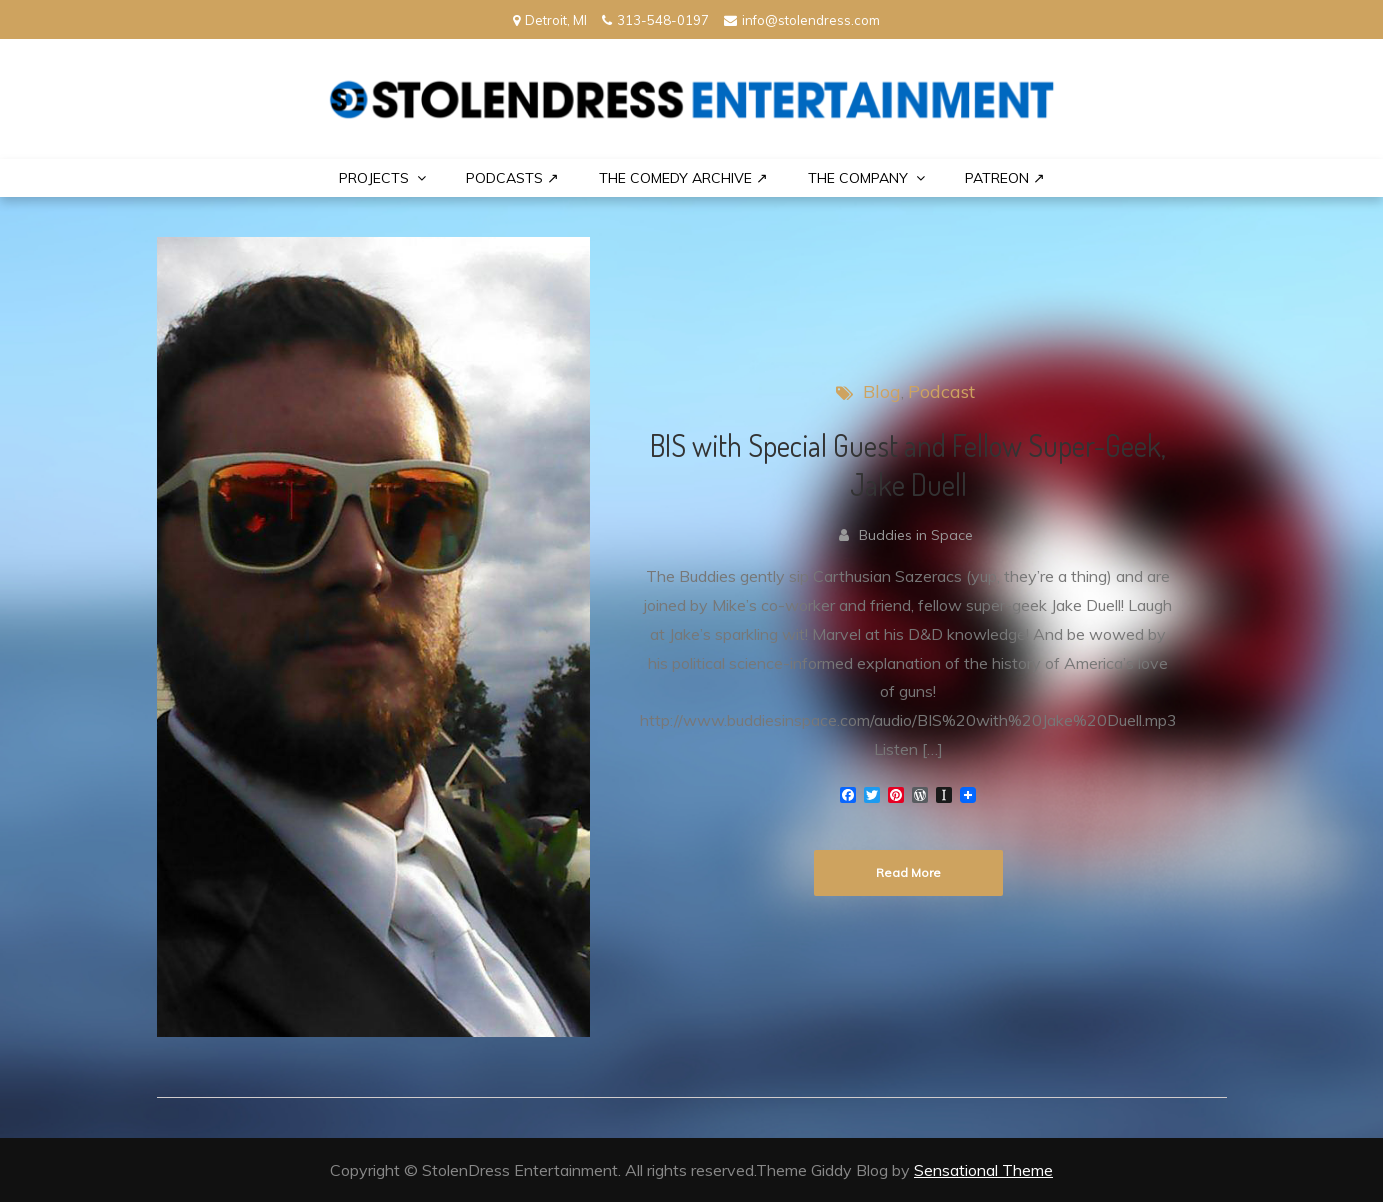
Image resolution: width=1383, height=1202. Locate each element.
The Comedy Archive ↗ (683, 178)
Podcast (941, 391)
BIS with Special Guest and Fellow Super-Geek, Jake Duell (908, 464)
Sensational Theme (983, 1170)
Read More (908, 872)
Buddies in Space (916, 535)
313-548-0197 (655, 20)
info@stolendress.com (802, 20)
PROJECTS (374, 178)
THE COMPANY (858, 178)
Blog (882, 391)
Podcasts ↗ (512, 178)
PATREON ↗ (1005, 178)
